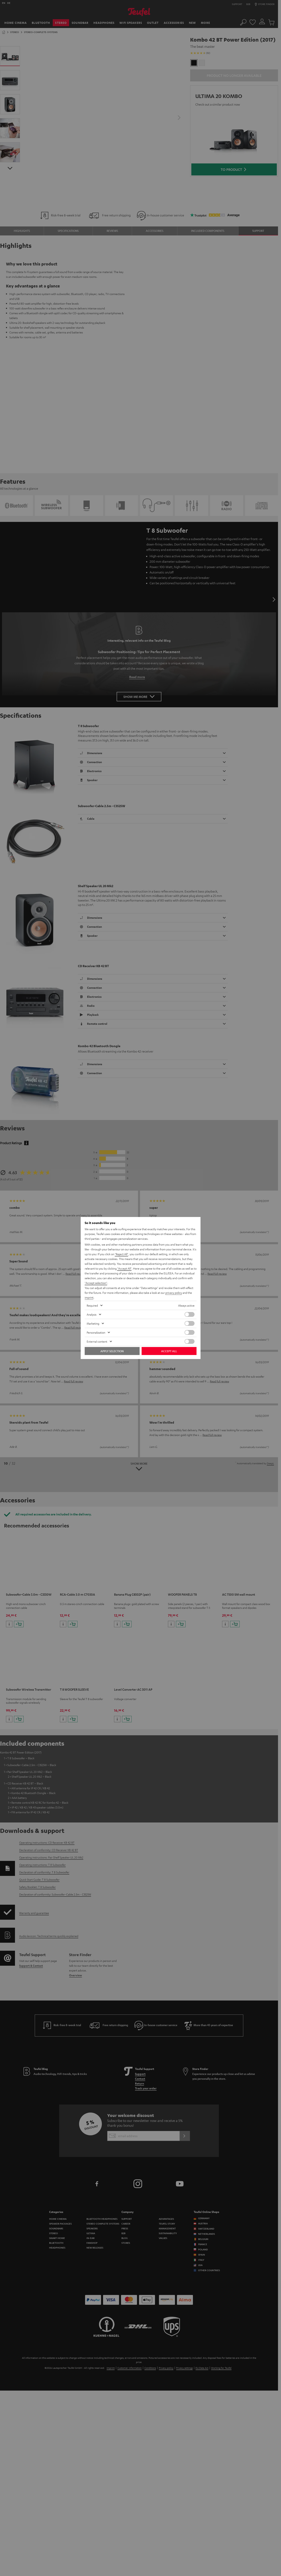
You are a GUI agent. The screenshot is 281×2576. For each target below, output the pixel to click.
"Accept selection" (96, 1283)
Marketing (93, 1323)
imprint (89, 1297)
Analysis (91, 1314)
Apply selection (112, 1351)
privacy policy (173, 1292)
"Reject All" (121, 1254)
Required (92, 1305)
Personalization (96, 1332)
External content (97, 1341)
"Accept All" (124, 1268)
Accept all (169, 1351)
